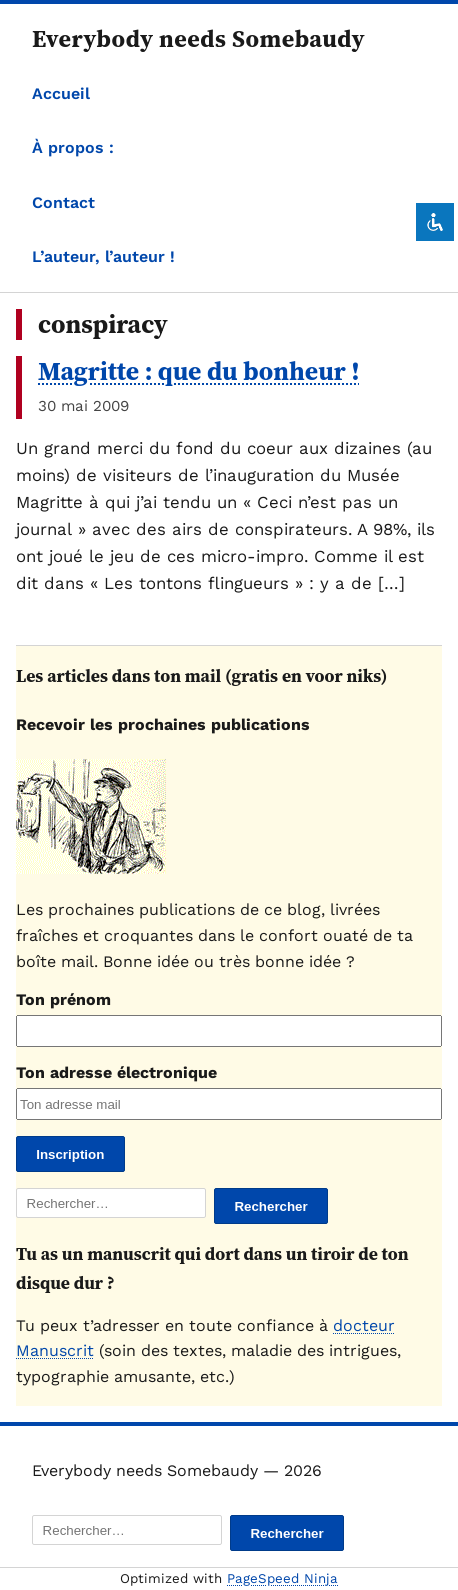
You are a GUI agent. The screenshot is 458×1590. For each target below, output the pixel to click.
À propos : (73, 147)
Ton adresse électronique (116, 1072)
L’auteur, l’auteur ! (103, 256)
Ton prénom (63, 999)
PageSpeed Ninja (282, 1578)
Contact (63, 202)
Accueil (61, 93)
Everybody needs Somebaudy (198, 38)
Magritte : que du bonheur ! (199, 371)
